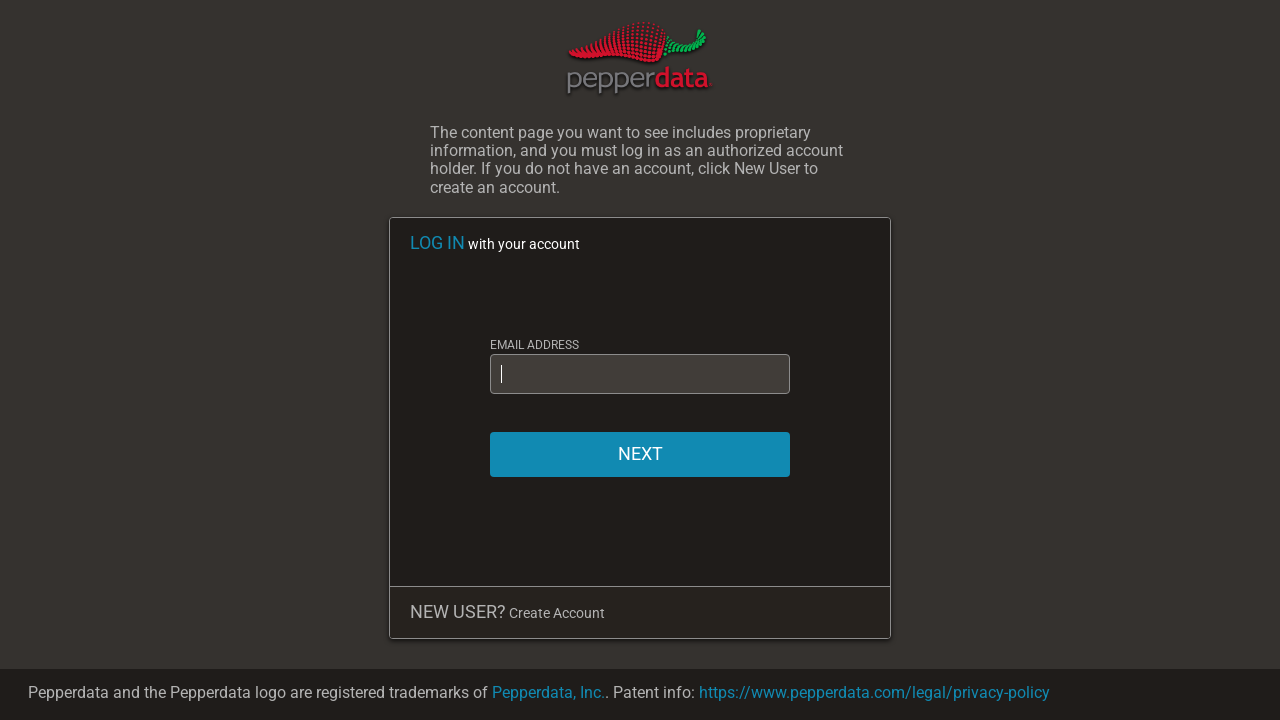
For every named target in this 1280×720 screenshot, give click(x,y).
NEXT (640, 453)
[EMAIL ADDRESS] (640, 374)
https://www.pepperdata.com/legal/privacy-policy (874, 692)
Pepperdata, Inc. (548, 692)
